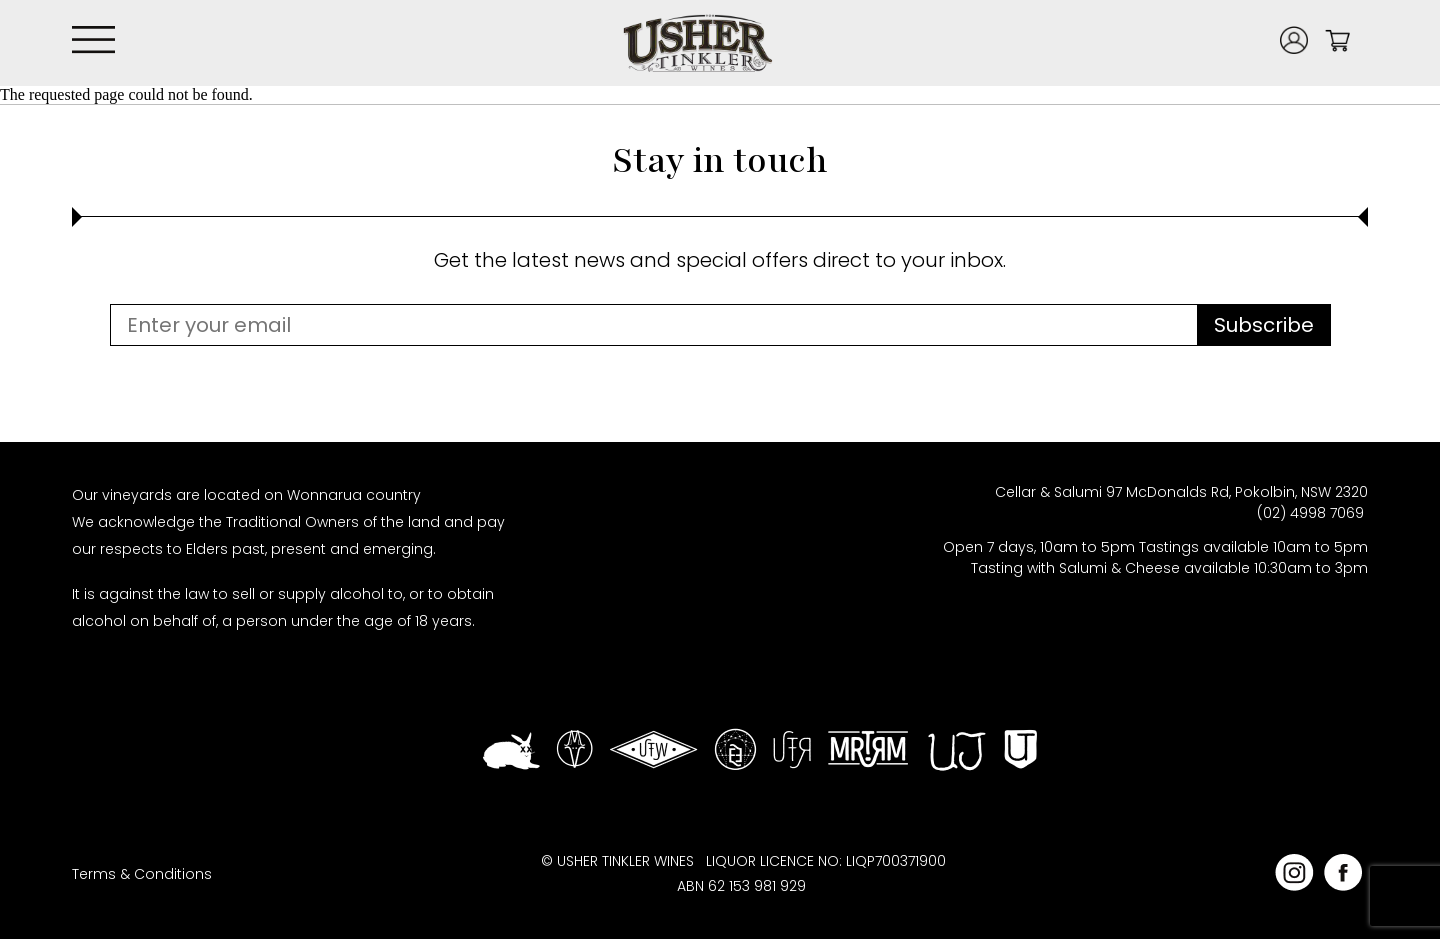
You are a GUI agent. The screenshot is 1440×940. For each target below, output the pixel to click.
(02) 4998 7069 (1312, 513)
